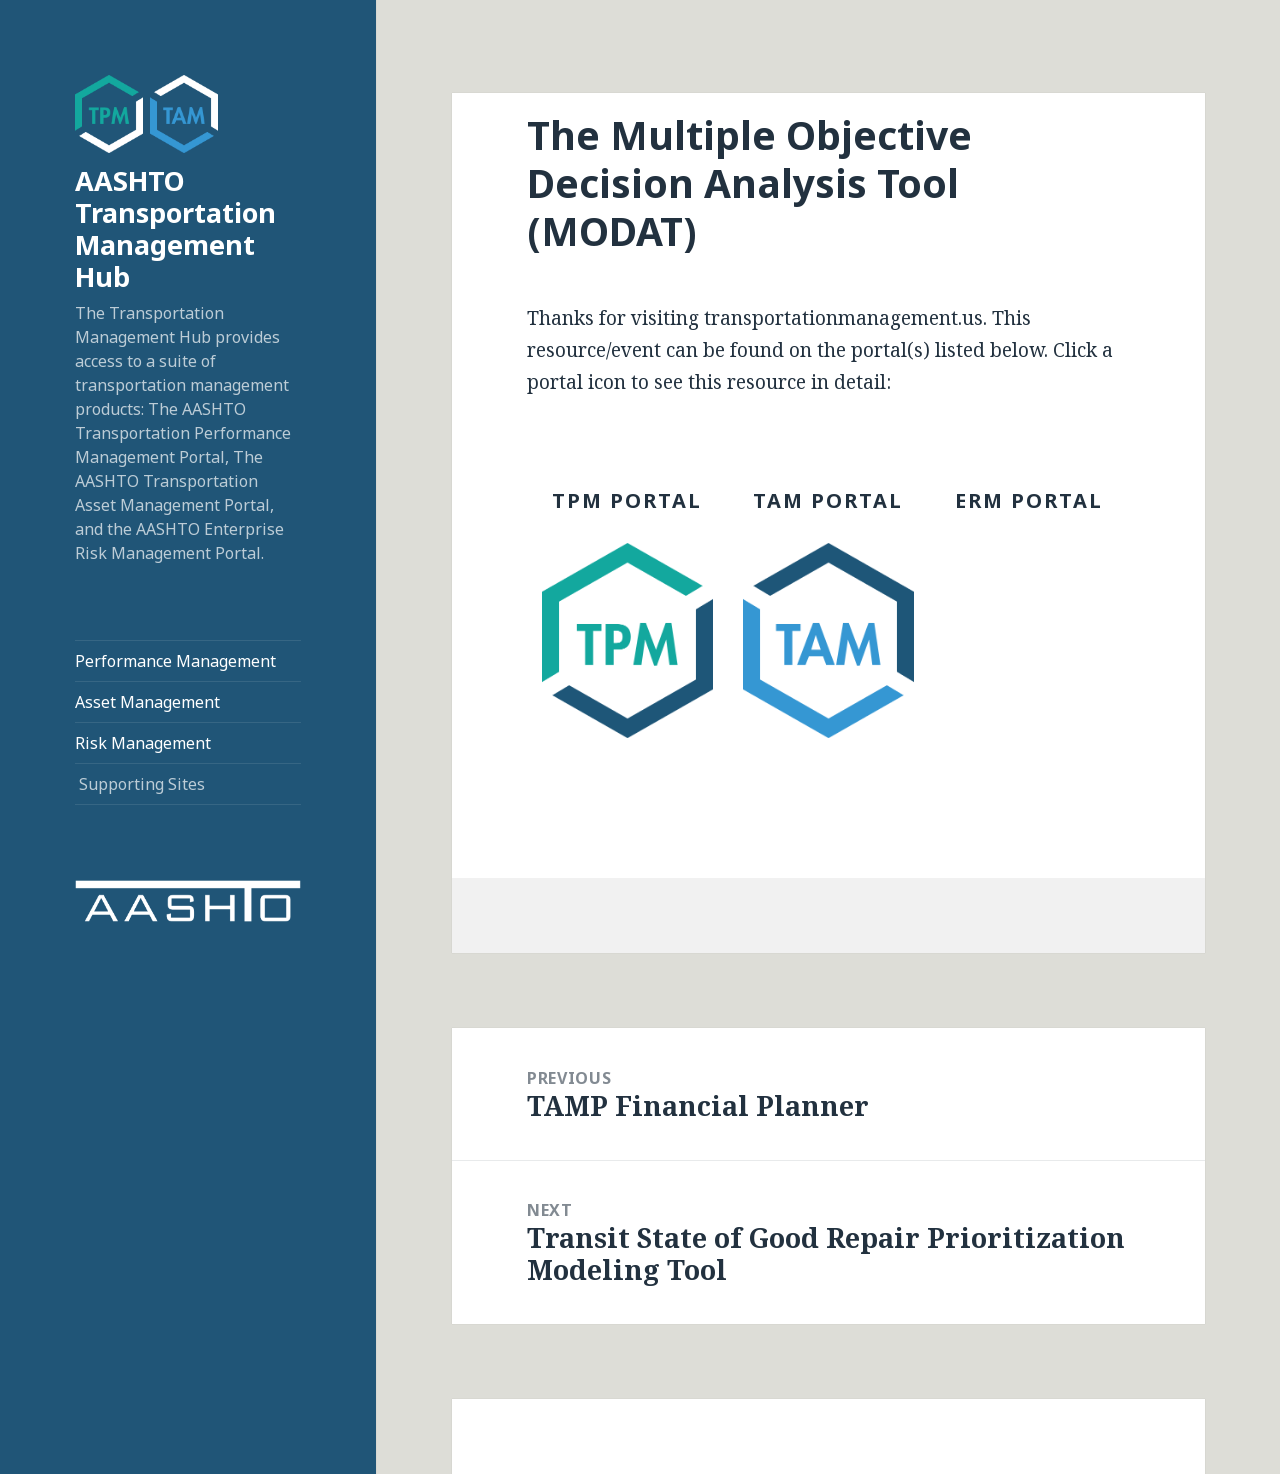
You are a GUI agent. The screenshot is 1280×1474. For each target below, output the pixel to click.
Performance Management (175, 661)
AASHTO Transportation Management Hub (175, 228)
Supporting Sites (142, 784)
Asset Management (147, 702)
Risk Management (143, 743)
